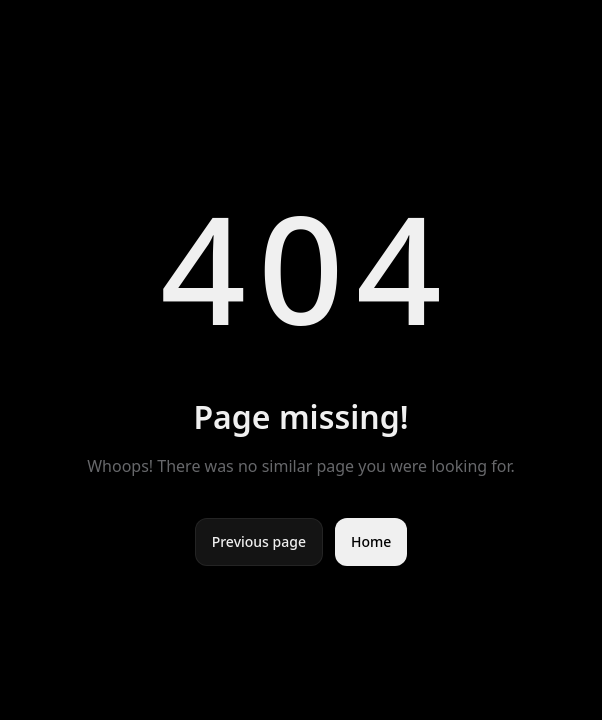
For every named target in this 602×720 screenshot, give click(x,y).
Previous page (259, 541)
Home (371, 541)
